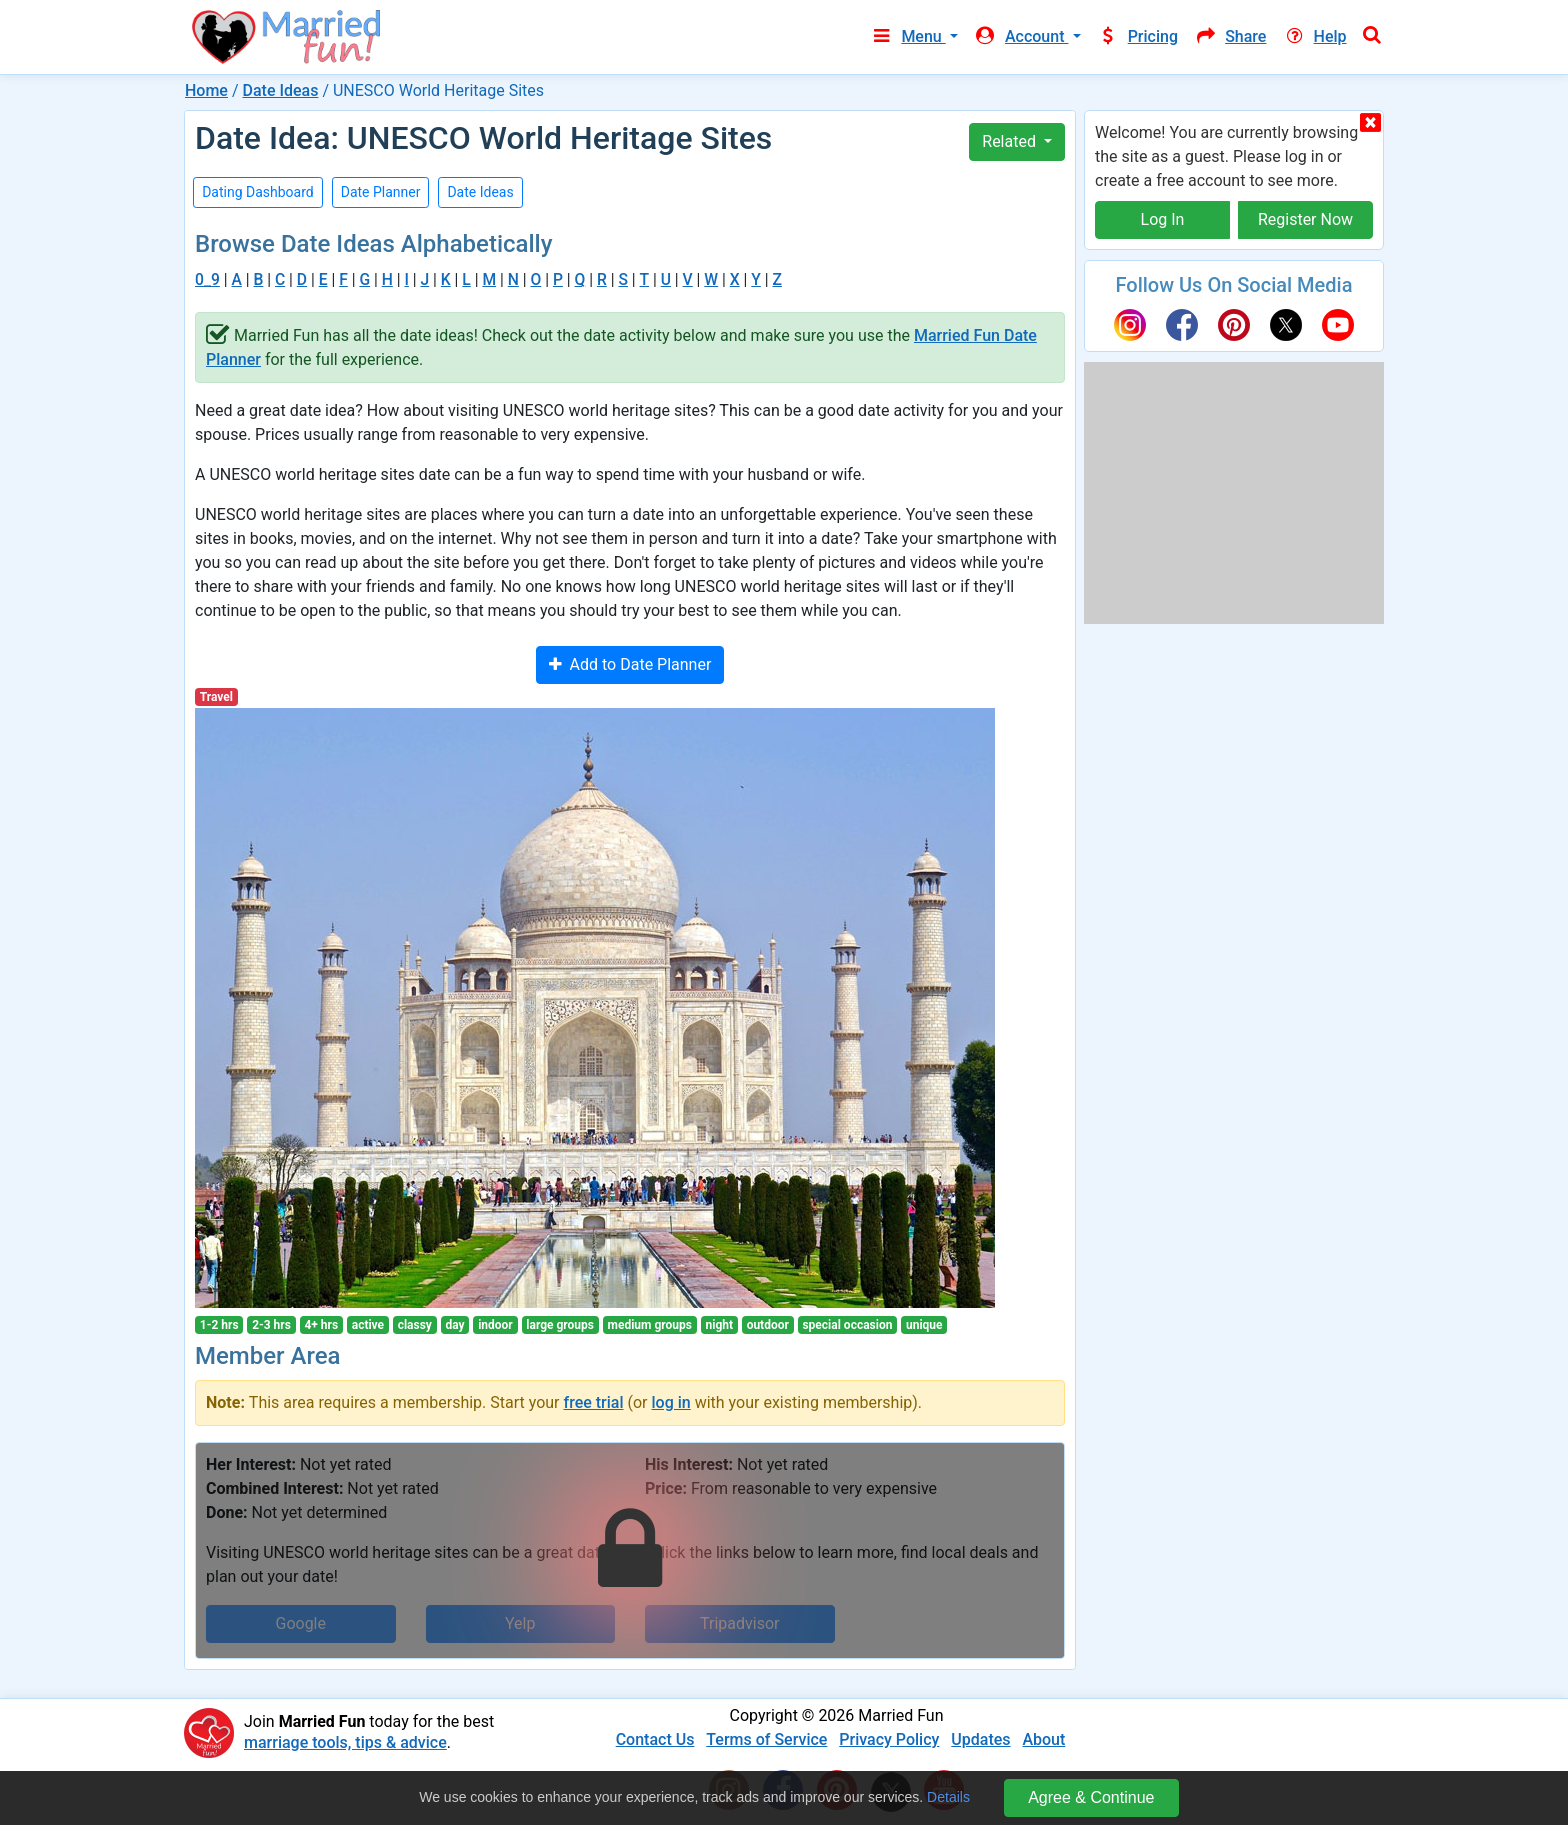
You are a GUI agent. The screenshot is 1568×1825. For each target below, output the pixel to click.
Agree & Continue (1091, 1797)
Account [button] (1021, 36)
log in (671, 1402)
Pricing (1138, 36)
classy (415, 1325)
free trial (594, 1402)
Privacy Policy (889, 1739)
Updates (980, 1739)
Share (1230, 36)
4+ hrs (321, 1325)
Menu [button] (907, 36)
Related (1011, 141)
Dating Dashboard (258, 192)
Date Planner (381, 192)
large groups (560, 1325)
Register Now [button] (1305, 219)
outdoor (768, 1325)
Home (206, 90)
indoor (495, 1325)
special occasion (847, 1325)
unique (924, 1325)
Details (948, 1797)
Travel (216, 697)
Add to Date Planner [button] (630, 664)
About (1043, 1739)
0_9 (207, 279)
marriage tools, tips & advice (345, 1742)
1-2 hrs (219, 1325)
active (368, 1325)
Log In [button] (1163, 219)
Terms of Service (766, 1739)
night (720, 1325)
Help (1314, 36)
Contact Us (655, 1739)
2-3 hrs (271, 1325)
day (454, 1325)
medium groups (650, 1325)
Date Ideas (280, 90)
